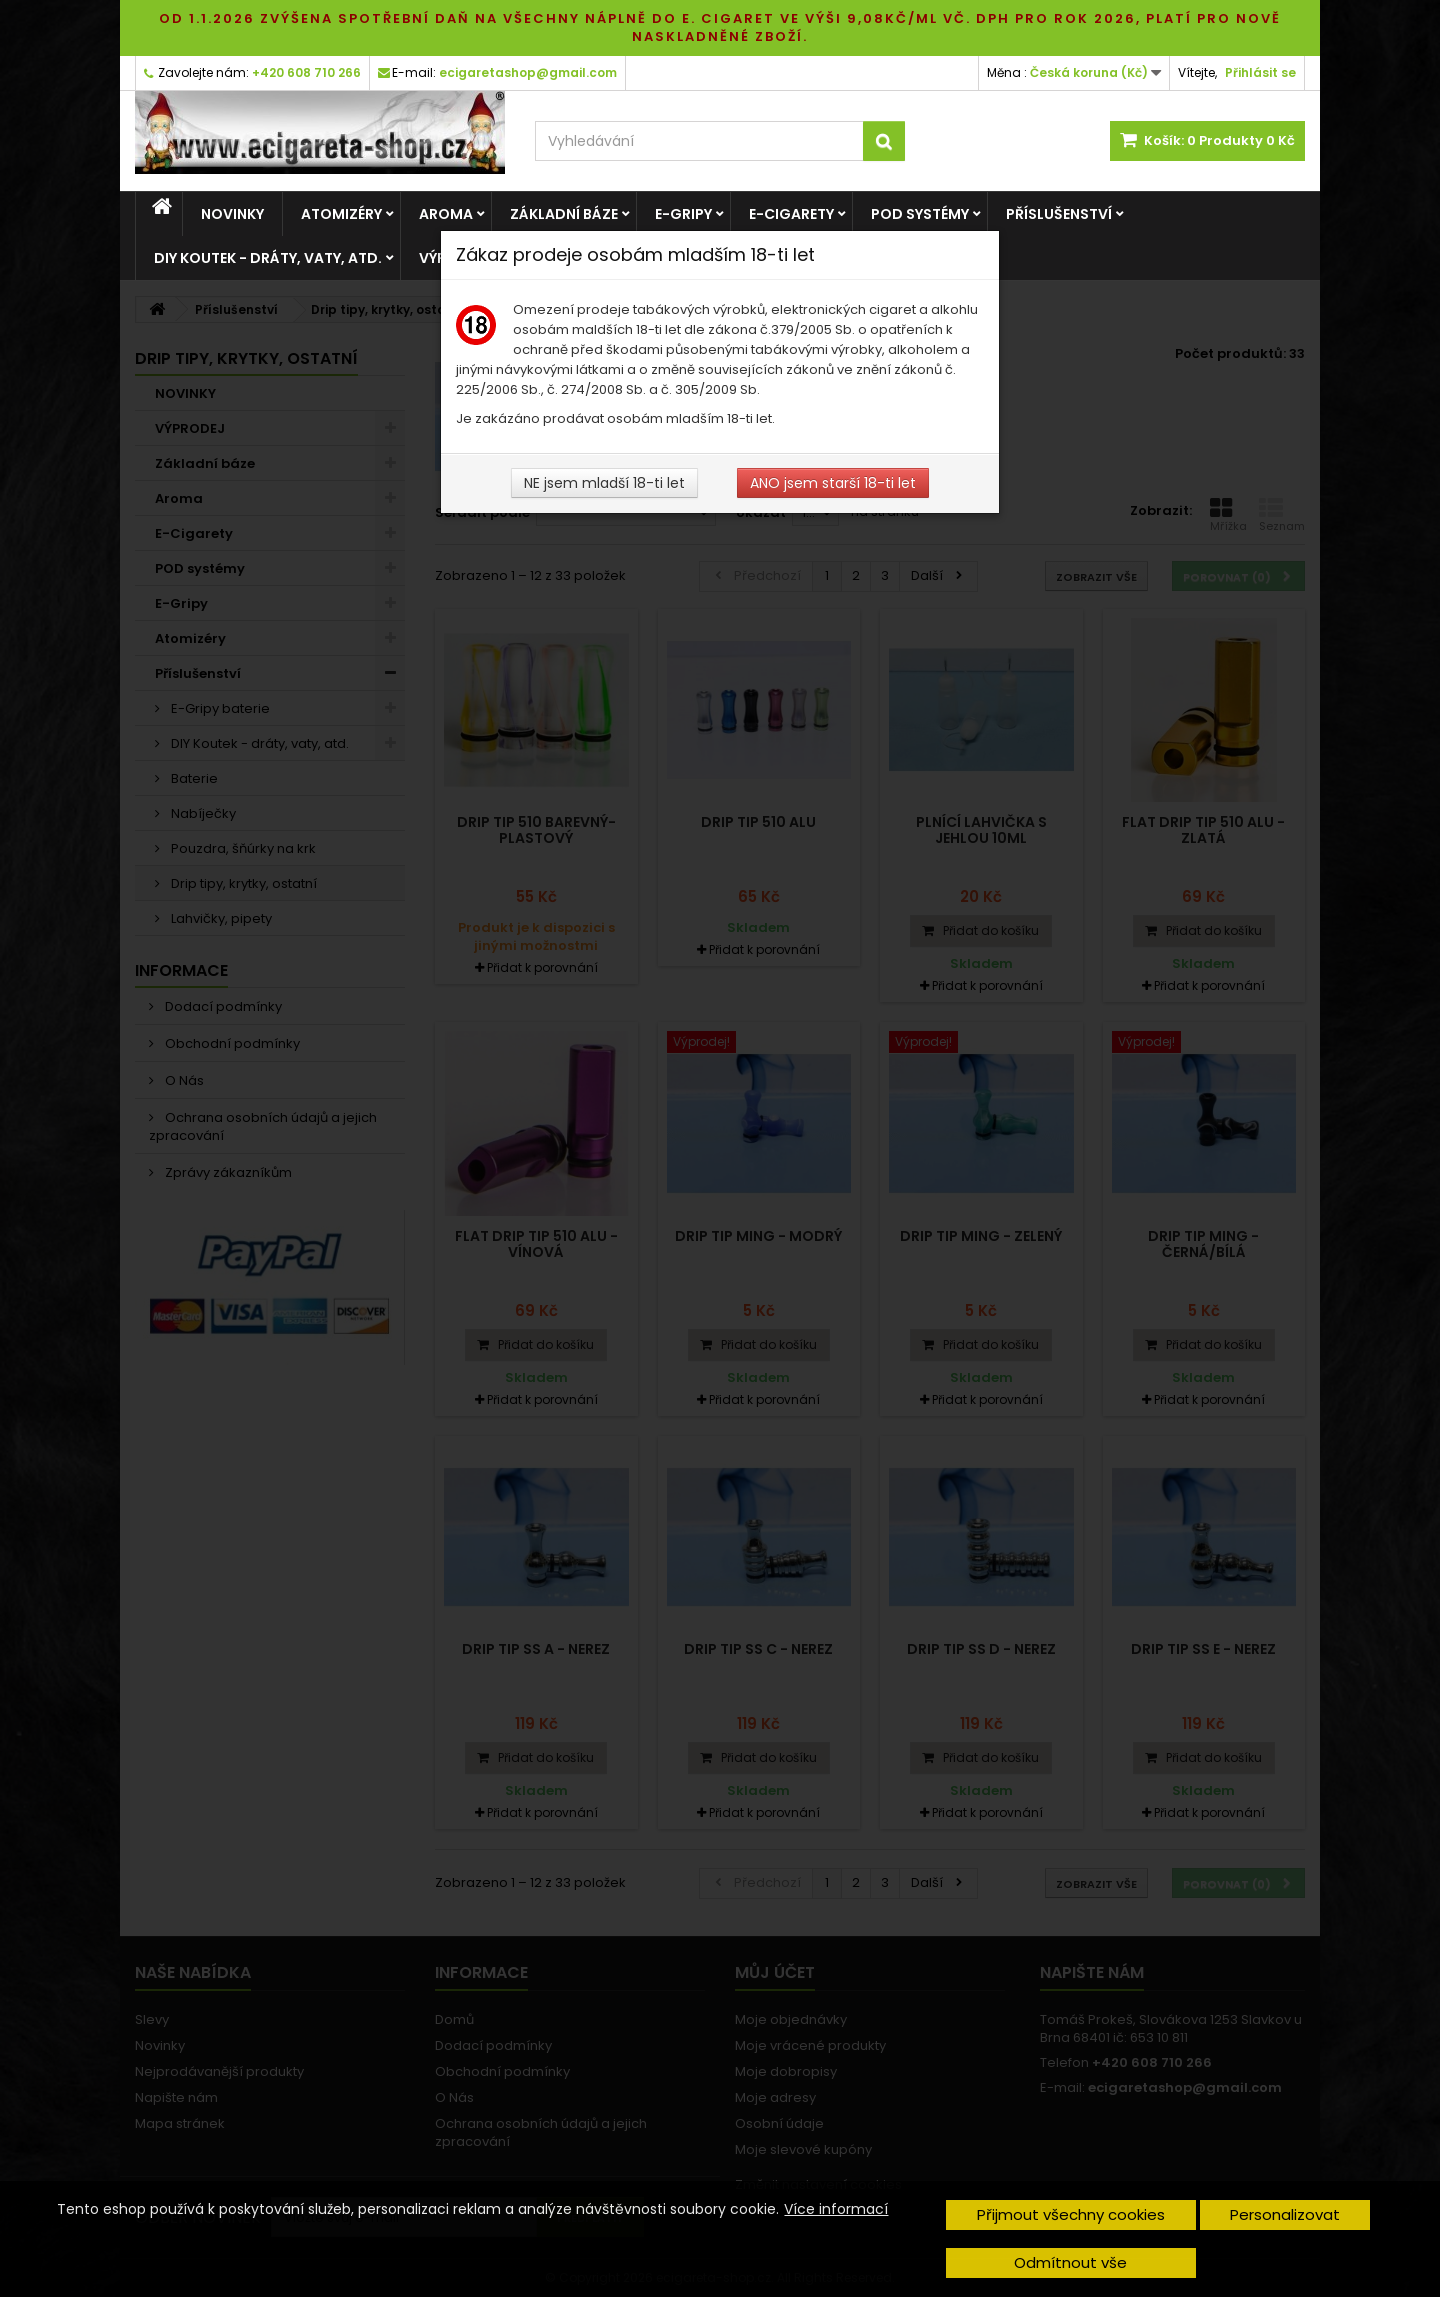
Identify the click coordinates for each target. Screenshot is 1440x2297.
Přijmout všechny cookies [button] (1071, 2214)
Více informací (836, 2209)
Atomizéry (341, 214)
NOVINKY (232, 214)
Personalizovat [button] (1285, 2214)
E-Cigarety (791, 214)
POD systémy (920, 214)
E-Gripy (683, 214)
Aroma (446, 214)
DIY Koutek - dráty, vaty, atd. (268, 258)
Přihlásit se (1260, 72)
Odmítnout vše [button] (1070, 2262)
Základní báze (564, 214)
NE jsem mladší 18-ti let (604, 483)
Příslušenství (1059, 214)
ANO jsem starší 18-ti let (833, 483)
